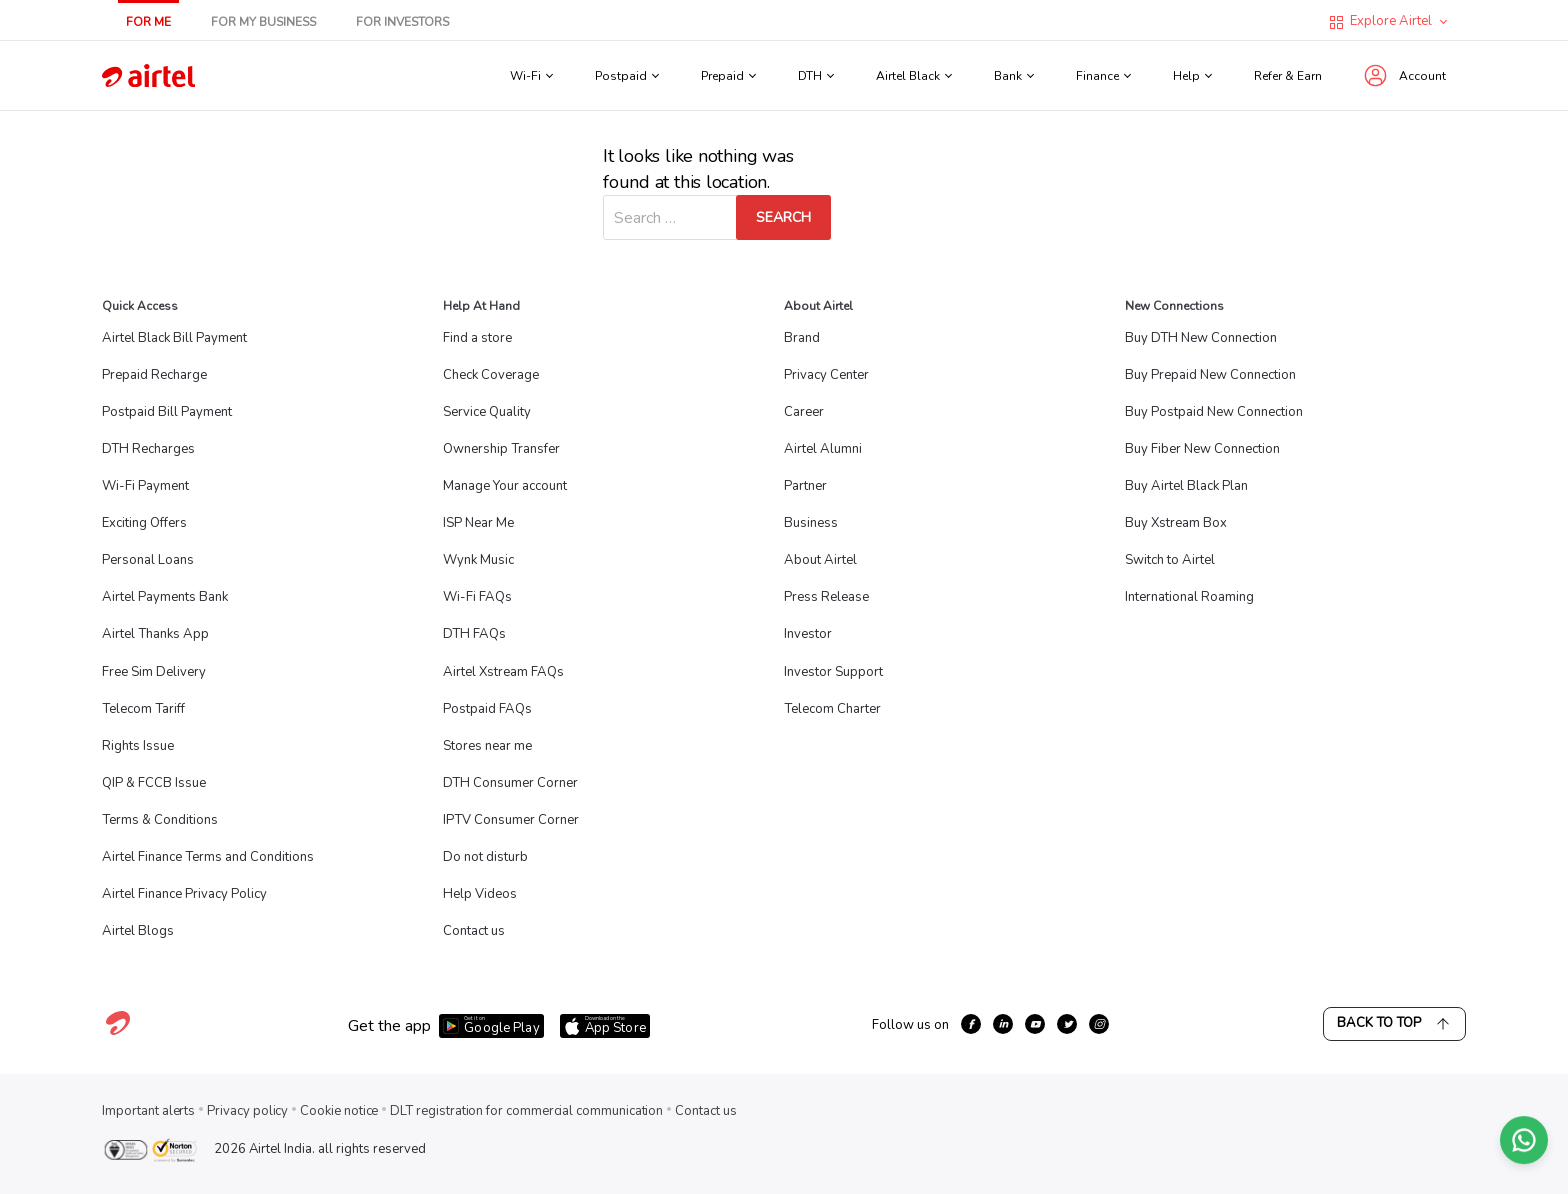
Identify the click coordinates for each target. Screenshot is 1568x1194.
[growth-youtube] (1035, 1024)
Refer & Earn (1288, 76)
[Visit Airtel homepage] (118, 1034)
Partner (805, 486)
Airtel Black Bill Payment (174, 338)
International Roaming (1189, 597)
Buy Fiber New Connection (1202, 449)
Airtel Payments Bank (165, 597)
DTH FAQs (474, 634)
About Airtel (820, 560)
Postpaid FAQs (487, 709)
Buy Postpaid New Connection (1214, 412)
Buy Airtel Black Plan (1186, 486)
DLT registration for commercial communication (526, 1111)
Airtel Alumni (823, 449)
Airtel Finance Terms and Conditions (208, 857)
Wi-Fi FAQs (477, 597)
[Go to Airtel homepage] (148, 75)
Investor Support (833, 672)
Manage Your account (505, 486)
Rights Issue (138, 746)
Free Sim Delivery (154, 672)
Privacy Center (826, 375)
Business (811, 523)
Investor (808, 634)
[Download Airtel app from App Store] (605, 1026)
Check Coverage (491, 375)
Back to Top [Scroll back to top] (1394, 1023)
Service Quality (487, 412)
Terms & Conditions (160, 820)
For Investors (402, 22)
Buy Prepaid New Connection (1210, 375)
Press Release (826, 597)
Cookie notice (339, 1111)
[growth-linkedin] (1003, 1024)
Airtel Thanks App (155, 634)
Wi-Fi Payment (145, 486)
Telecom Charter (832, 709)
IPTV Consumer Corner (511, 820)
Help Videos (480, 894)
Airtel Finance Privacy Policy (184, 894)
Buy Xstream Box (1176, 523)
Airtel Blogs (138, 931)
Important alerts (148, 1111)
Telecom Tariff (143, 709)
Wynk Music (478, 560)
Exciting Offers (144, 523)
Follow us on (910, 1025)
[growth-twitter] (1067, 1024)
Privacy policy (247, 1111)
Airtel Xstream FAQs (503, 672)
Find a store (477, 338)
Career (804, 412)
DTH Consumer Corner (510, 783)
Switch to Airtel (1170, 560)
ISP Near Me (478, 523)
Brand (802, 338)
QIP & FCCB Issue (154, 783)
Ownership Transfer (501, 449)
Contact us (474, 931)
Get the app (389, 1026)
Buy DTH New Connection (1201, 338)
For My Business (263, 22)
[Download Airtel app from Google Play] (491, 1026)
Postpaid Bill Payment (167, 412)
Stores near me (487, 746)
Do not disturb (485, 857)
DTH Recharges (148, 449)
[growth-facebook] (971, 1024)
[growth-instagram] (1099, 1024)
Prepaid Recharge (154, 375)
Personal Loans (148, 560)
